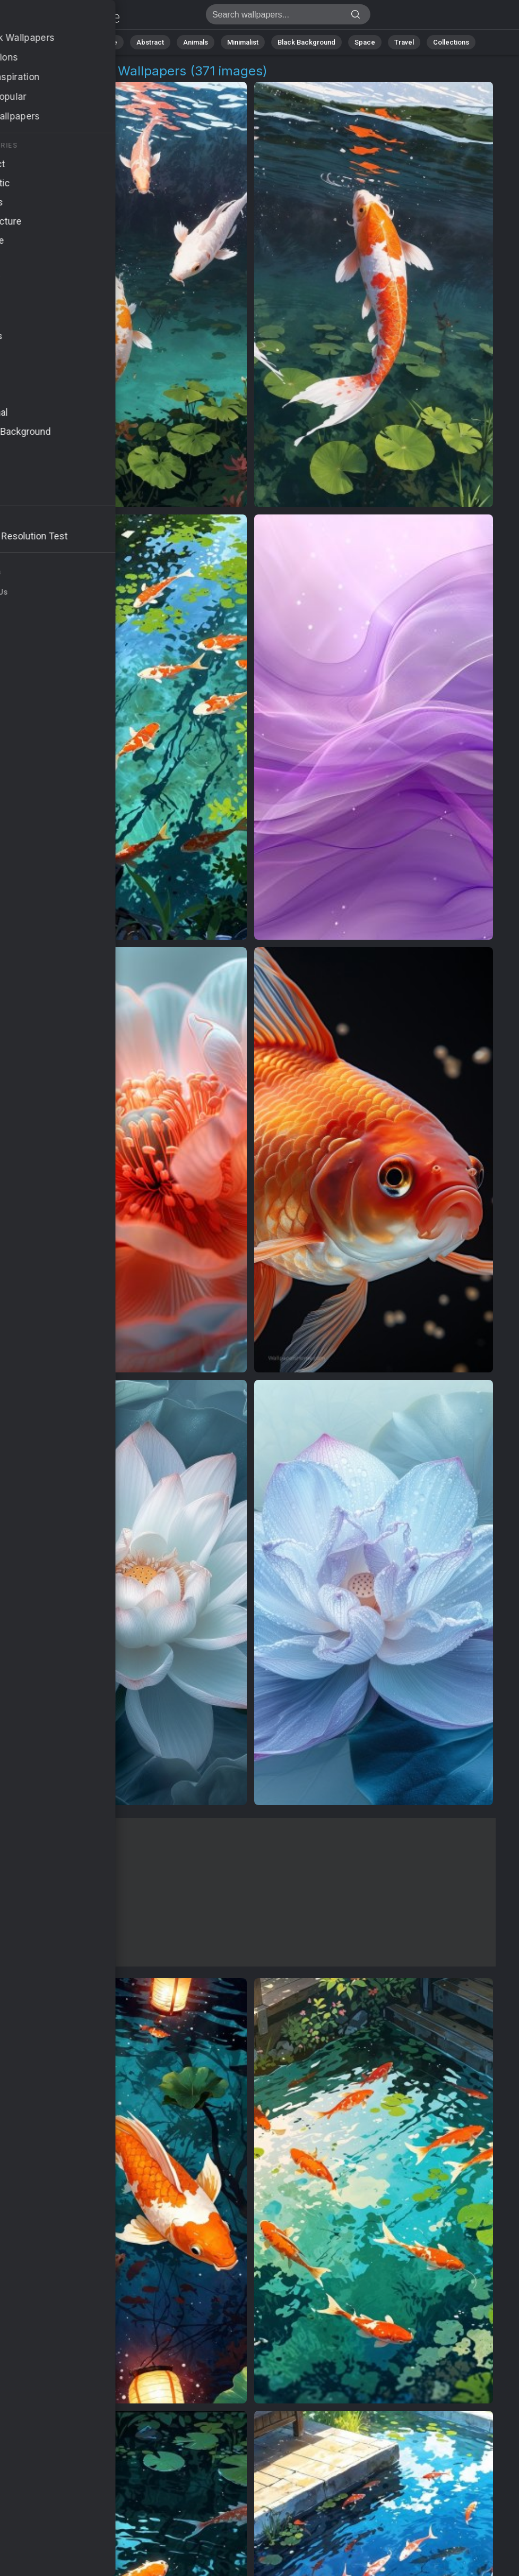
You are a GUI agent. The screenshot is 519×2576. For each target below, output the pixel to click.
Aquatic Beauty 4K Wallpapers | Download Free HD (63, 17)
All (73, 42)
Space (364, 42)
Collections (451, 42)
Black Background (306, 42)
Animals (195, 42)
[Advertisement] (251, 1892)
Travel (404, 42)
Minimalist (242, 42)
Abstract (150, 42)
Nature (106, 42)
